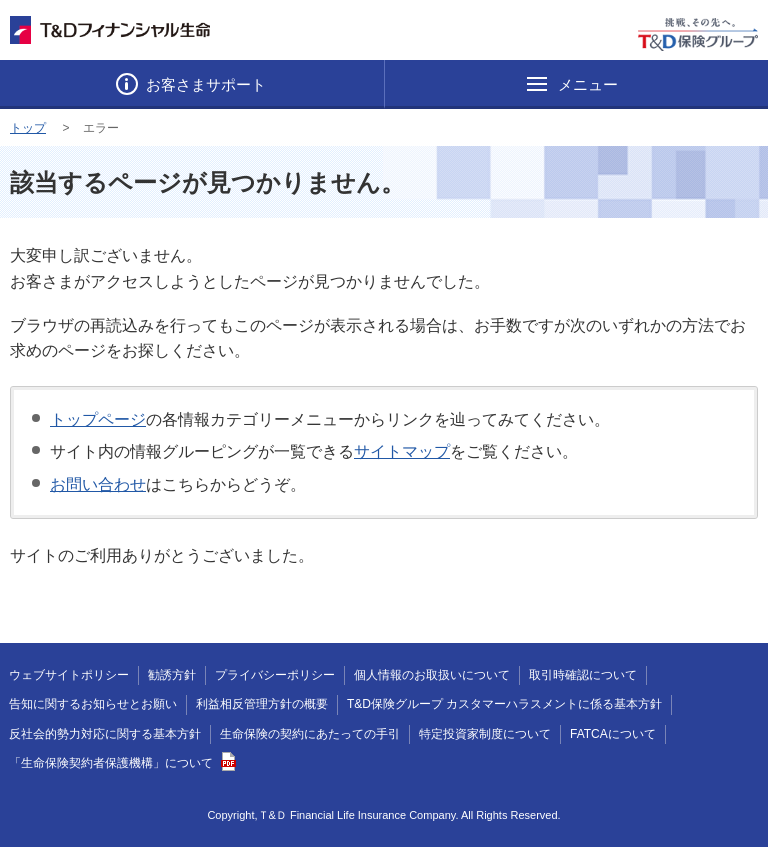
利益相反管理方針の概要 (262, 704)
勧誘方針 (172, 675)
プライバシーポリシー (275, 675)
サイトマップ (402, 451)
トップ (28, 128)
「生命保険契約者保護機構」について (122, 763)
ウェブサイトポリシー (69, 675)
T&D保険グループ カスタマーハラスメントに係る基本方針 (504, 704)
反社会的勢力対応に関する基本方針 (105, 734)
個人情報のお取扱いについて (432, 675)
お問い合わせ (98, 484)
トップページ (98, 419)
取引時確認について (583, 675)
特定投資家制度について (485, 734)
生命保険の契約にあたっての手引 (310, 734)
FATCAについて (613, 734)
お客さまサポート (204, 84)
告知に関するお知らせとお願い (93, 704)
